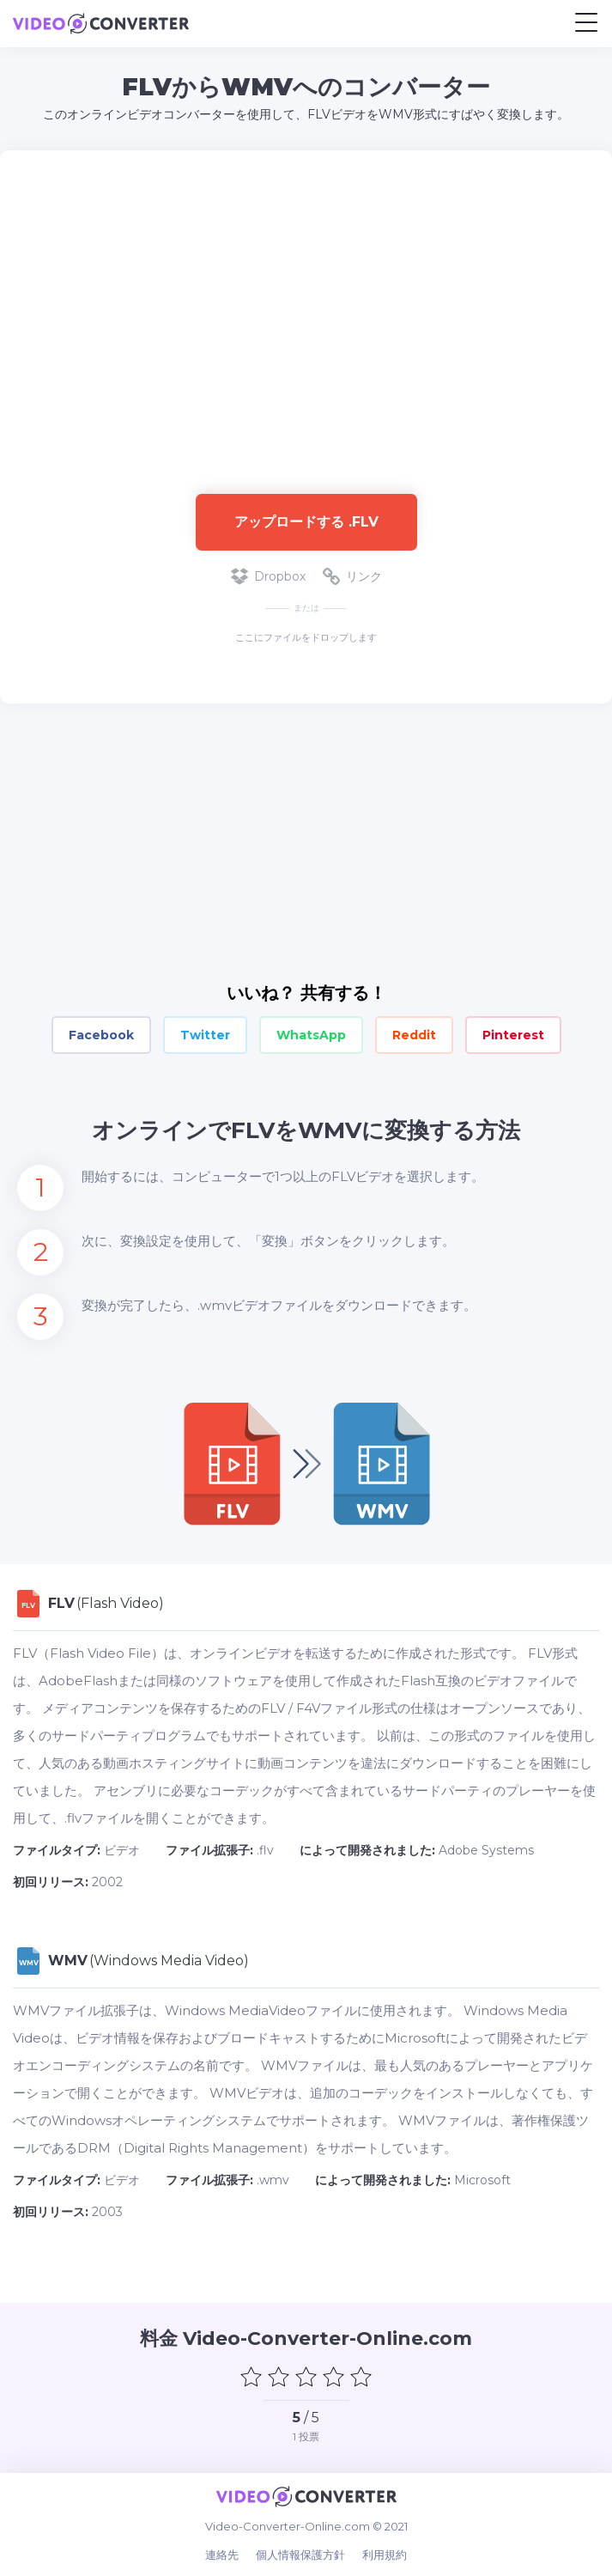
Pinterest (513, 1035)
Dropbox (268, 576)
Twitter (205, 1035)
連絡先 (222, 2554)
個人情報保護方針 (300, 2554)
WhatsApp (311, 1035)
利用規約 (384, 2554)
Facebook (101, 1035)
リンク (352, 576)
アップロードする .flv (306, 522)
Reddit (414, 1035)
